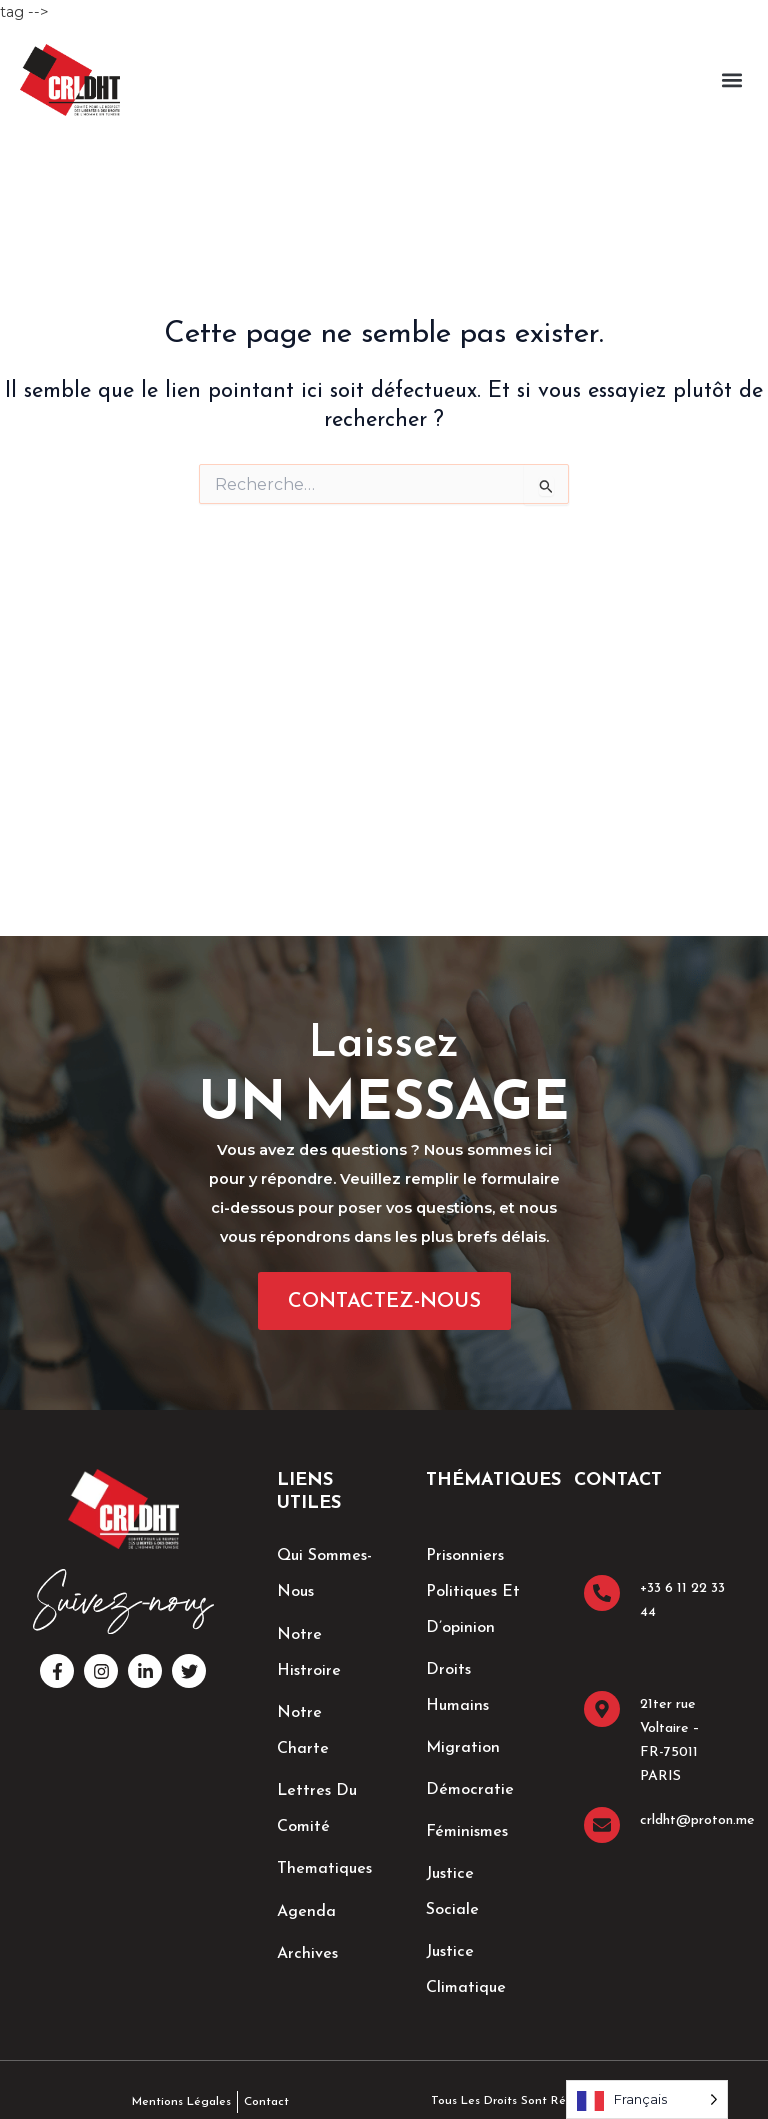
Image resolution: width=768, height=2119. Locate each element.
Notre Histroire (309, 1652)
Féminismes (467, 1832)
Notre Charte (303, 1730)
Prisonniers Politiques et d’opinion (473, 1592)
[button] (731, 79)
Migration (463, 1748)
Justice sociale (452, 1892)
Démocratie (470, 1790)
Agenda (306, 1910)
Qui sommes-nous (324, 1574)
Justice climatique (466, 1970)
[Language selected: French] (647, 2099)
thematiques (324, 1868)
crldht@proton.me (697, 1820)
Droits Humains (457, 1688)
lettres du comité (317, 1808)
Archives (307, 1952)
